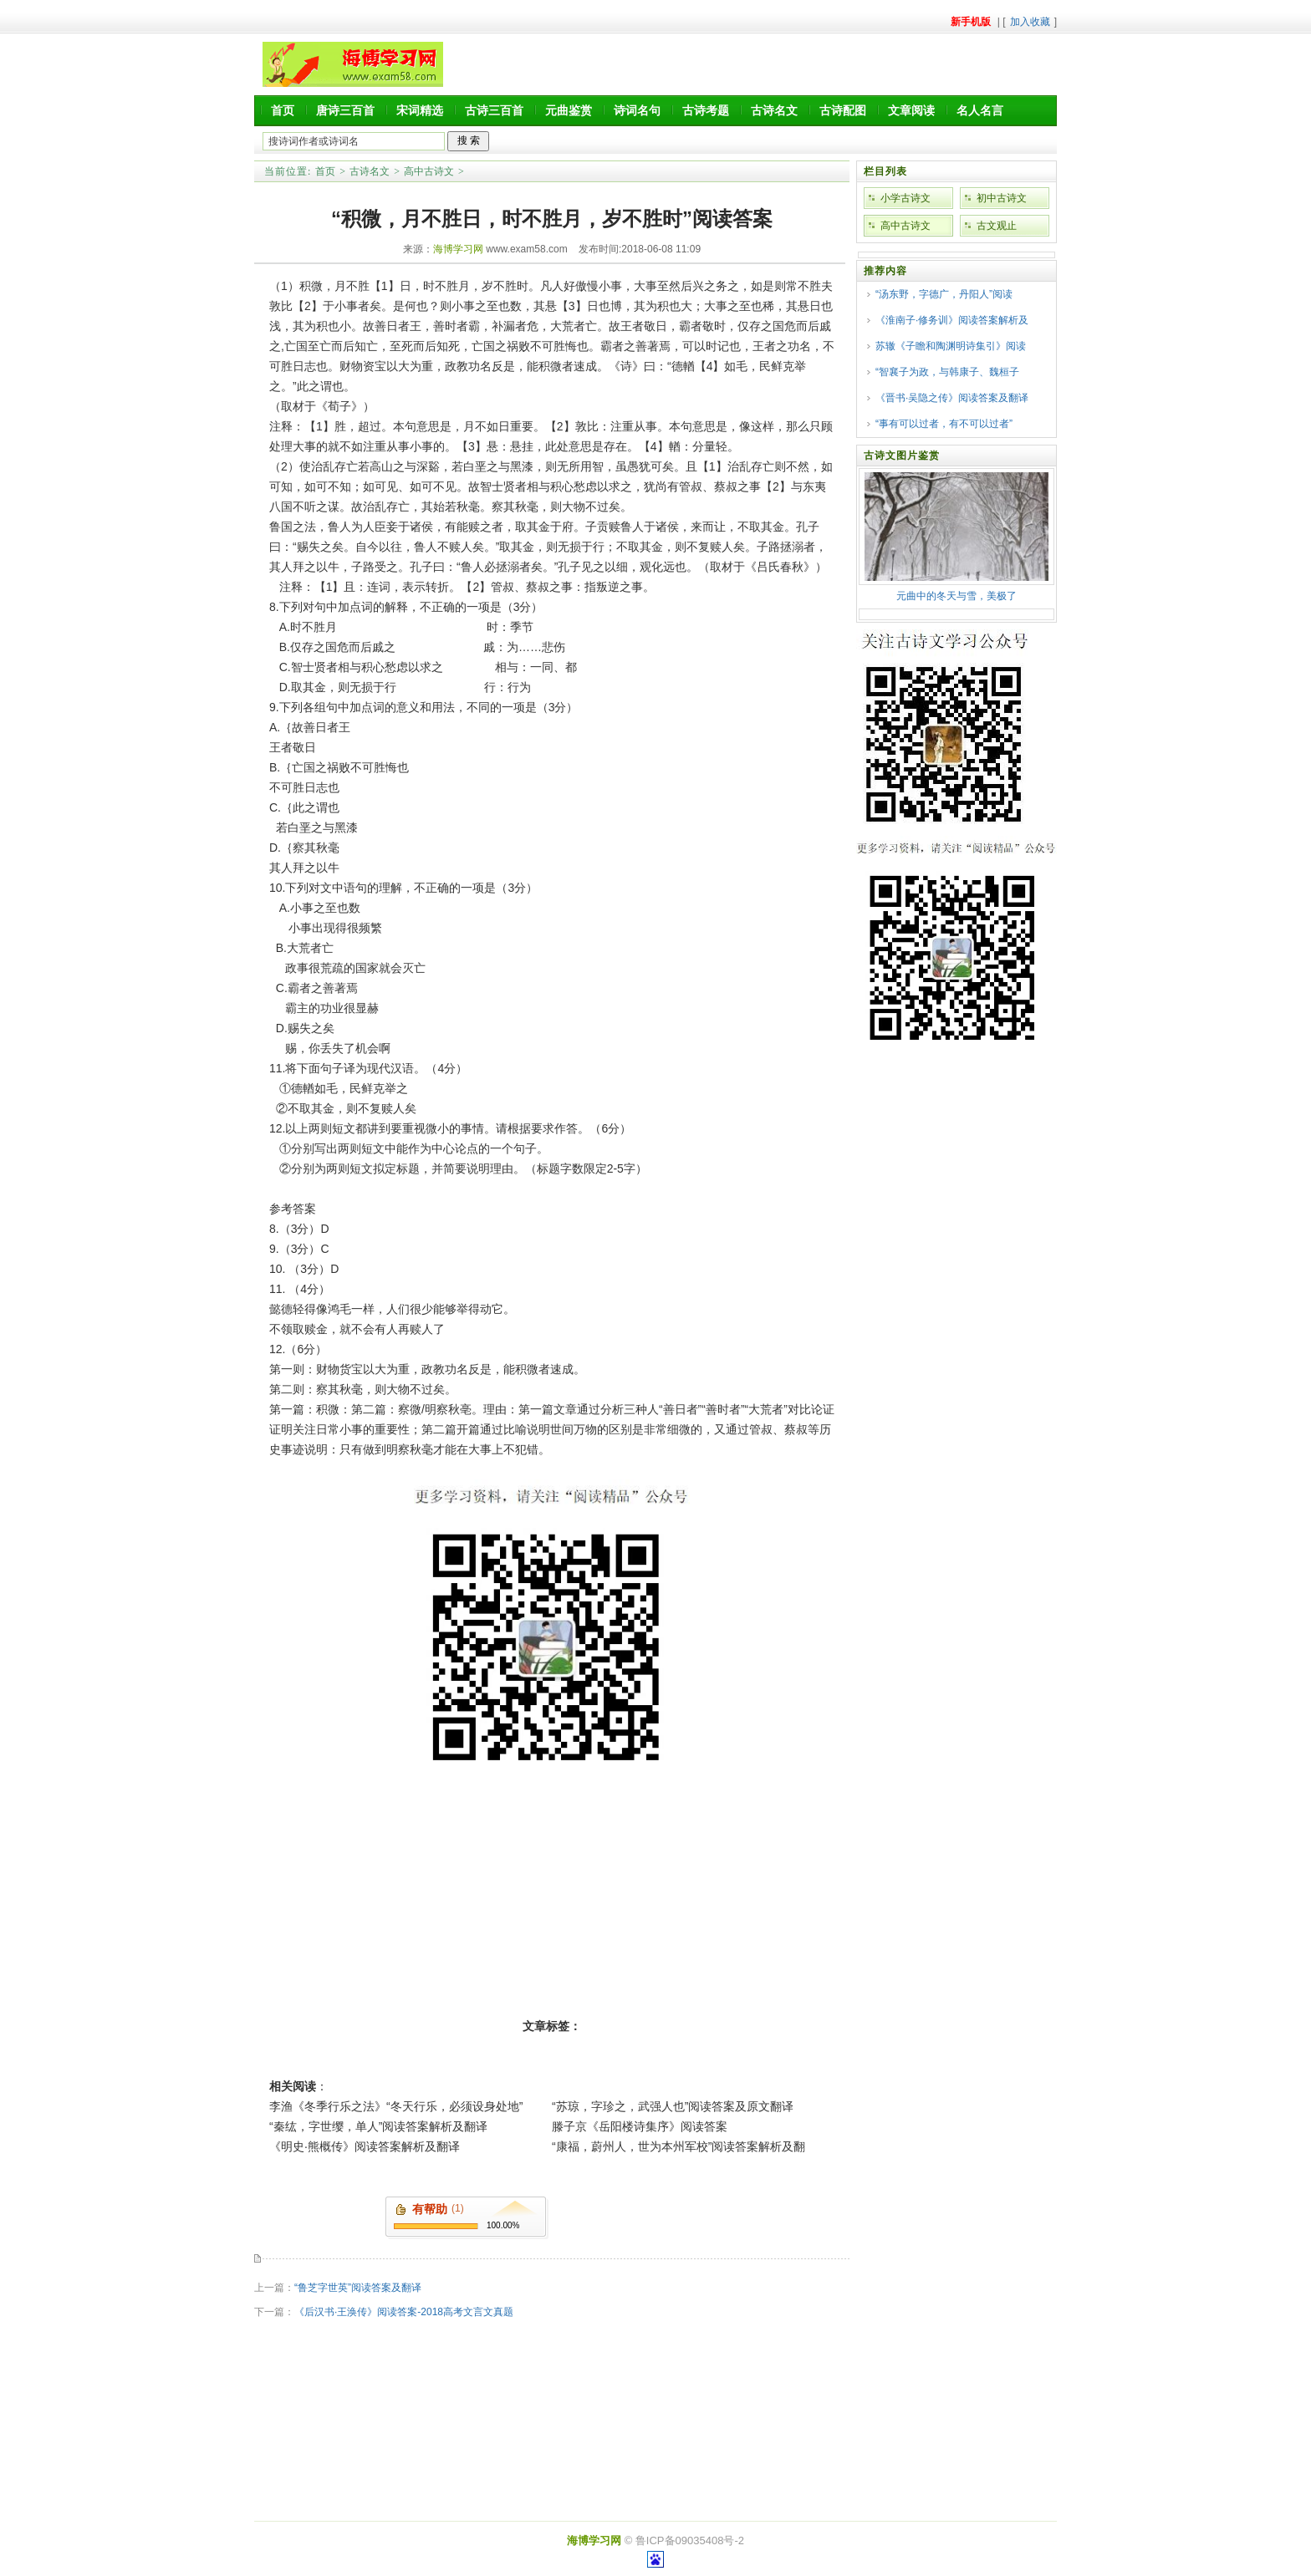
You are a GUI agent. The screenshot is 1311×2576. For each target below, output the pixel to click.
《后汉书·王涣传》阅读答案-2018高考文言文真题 (403, 2312)
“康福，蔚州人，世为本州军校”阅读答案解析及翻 (678, 2146)
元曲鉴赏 (568, 110)
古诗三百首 (494, 110)
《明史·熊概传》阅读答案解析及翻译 (364, 2146)
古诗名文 (774, 110)
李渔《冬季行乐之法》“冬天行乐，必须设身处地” (396, 2106)
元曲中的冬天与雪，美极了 (956, 596)
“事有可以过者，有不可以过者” (944, 424)
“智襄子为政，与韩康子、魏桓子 (947, 372)
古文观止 (997, 226)
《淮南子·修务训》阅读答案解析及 (951, 320)
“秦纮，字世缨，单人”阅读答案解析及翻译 (378, 2126)
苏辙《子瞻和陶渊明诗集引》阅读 (950, 346)
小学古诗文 (905, 198)
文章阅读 (911, 110)
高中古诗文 (429, 171)
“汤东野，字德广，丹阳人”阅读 (944, 294)
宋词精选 (419, 110)
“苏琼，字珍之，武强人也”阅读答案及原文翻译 (672, 2106)
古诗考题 (705, 110)
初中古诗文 (1002, 198)
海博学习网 (458, 249)
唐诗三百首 (345, 110)
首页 (282, 110)
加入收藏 (1030, 22)
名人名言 (979, 110)
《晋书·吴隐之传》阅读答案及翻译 (951, 398)
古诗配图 (842, 110)
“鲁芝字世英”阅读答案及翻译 (357, 2287)
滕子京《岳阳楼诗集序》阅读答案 (639, 2126)
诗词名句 (637, 110)
